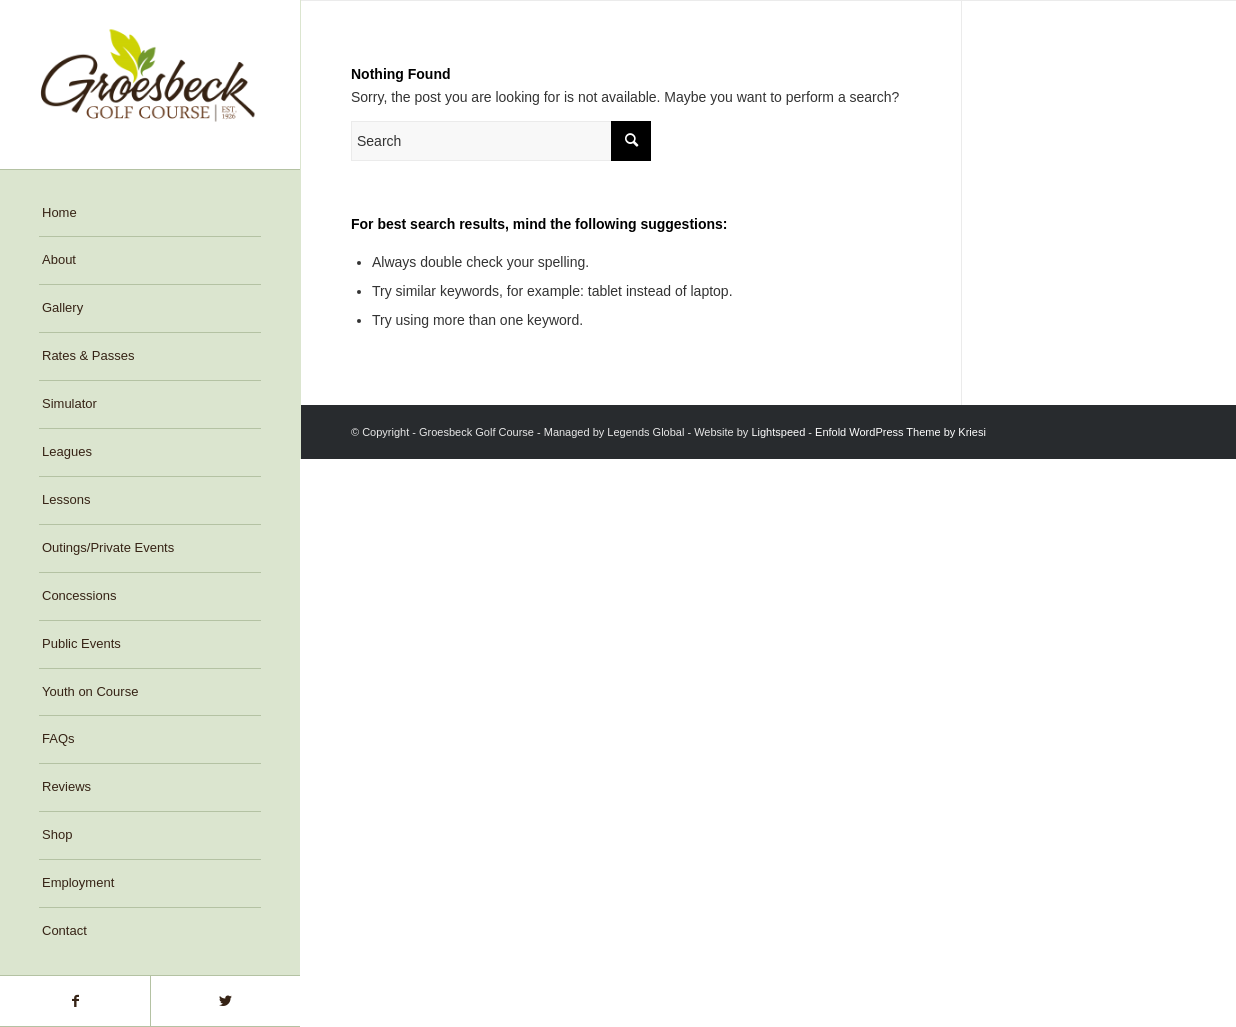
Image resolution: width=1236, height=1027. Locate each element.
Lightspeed (778, 432)
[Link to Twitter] (225, 1001)
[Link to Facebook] (75, 1001)
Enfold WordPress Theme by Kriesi (900, 432)
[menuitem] (150, 214)
